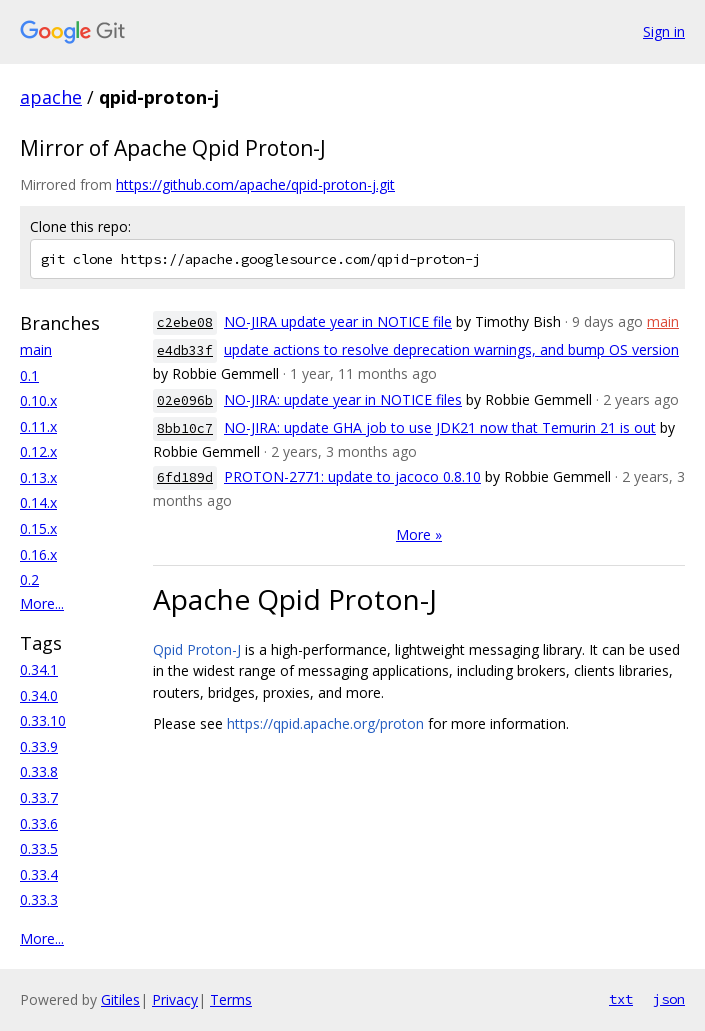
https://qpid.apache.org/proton (325, 723)
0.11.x (38, 426)
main (36, 349)
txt (621, 999)
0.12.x (38, 451)
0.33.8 (39, 771)
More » (419, 534)
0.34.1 (39, 669)
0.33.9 (39, 746)
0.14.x (38, 502)
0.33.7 (39, 797)
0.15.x (38, 528)
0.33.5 (39, 848)
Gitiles (120, 999)
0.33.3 (39, 899)
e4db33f (185, 350)
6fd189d (185, 477)
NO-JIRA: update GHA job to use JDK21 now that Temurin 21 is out (440, 427)
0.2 (29, 579)
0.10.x (38, 400)
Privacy (175, 999)
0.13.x (38, 477)
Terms (231, 999)
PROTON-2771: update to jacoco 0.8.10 (352, 476)
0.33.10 (43, 720)
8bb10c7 (185, 428)
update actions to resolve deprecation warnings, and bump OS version (451, 349)
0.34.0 (39, 695)
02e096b (185, 400)
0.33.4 (39, 874)
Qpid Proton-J (197, 649)
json (669, 999)
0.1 (29, 375)
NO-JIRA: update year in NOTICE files (343, 399)
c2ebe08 (185, 322)
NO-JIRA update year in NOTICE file (338, 321)
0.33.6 (39, 823)
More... (42, 603)
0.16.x (38, 554)
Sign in (664, 31)
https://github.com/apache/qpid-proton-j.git (255, 184)
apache (51, 97)
